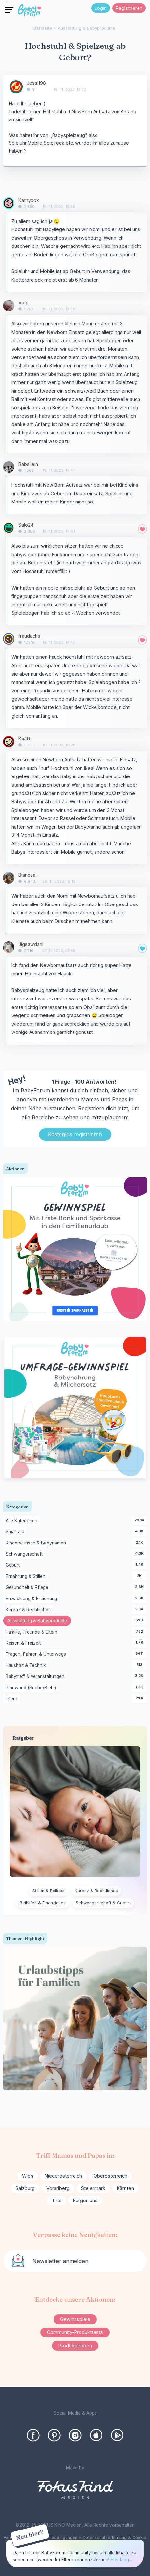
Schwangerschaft (25, 1554)
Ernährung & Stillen (27, 1576)
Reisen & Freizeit (24, 1643)
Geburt (14, 1565)
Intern (13, 1699)
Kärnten (125, 2188)
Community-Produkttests (75, 2332)
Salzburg (25, 2188)
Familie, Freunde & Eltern (33, 1632)
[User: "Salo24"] (8, 528)
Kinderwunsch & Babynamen (37, 1543)
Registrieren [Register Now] (129, 8)
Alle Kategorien (23, 1521)
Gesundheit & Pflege (28, 1587)
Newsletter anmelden (60, 2261)
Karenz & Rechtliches (29, 1610)
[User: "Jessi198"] (16, 86)
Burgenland (85, 2200)
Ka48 (24, 738)
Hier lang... (121, 2559)
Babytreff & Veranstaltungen (36, 1676)
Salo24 (25, 525)
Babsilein (28, 464)
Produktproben (75, 2345)
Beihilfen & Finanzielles (43, 1902)
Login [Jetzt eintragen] (101, 8)
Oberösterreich (110, 2176)
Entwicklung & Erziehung (32, 1599)
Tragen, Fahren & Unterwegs (37, 1654)
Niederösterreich (63, 2176)
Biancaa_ (28, 875)
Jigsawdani (30, 944)
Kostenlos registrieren (75, 1134)
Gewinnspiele (75, 2319)
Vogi (23, 302)
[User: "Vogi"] (8, 305)
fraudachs (29, 636)
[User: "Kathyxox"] (8, 203)
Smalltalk (16, 1532)
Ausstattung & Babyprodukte (39, 1621)
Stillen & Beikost (48, 1890)
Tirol (56, 2200)
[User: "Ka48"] (8, 741)
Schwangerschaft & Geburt (103, 1902)
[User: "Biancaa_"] (8, 878)
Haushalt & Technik (27, 1665)
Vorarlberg (58, 2188)
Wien (27, 2176)
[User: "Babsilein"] (8, 467)
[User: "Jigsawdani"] (8, 947)
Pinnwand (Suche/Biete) (32, 1688)
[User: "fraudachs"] (8, 639)
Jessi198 (36, 83)
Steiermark (93, 2188)
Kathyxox (28, 200)
